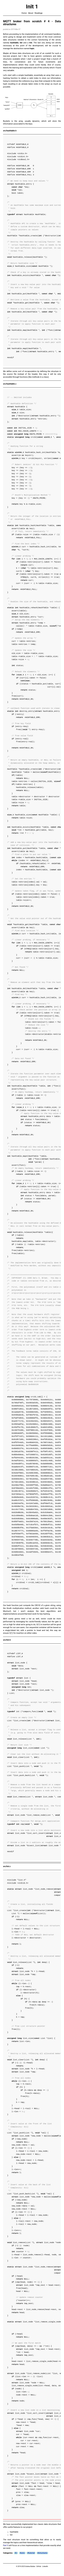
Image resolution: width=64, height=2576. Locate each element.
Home (24, 13)
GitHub (38, 2566)
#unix (22, 2553)
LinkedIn (45, 2566)
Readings (38, 13)
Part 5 (5, 2545)
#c (16, 2553)
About (30, 13)
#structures (42, 2553)
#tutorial (31, 2553)
